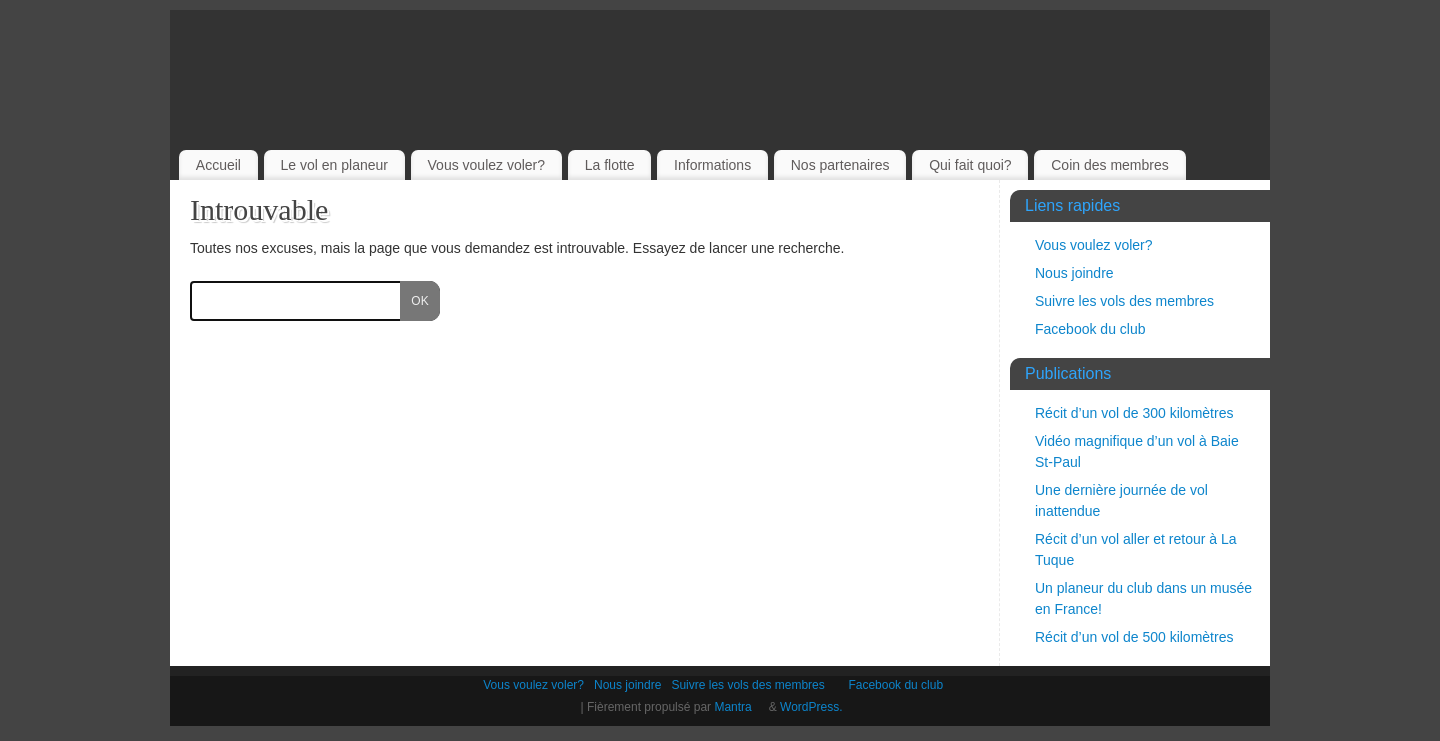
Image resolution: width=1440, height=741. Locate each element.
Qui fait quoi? (970, 165)
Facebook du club (1097, 329)
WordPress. (819, 707)
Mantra (739, 707)
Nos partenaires (840, 165)
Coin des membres (1110, 165)
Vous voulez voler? (487, 165)
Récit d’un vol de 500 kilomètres (1134, 637)
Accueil (218, 165)
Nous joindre (1074, 273)
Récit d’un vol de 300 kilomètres (1134, 413)
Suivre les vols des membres (1131, 301)
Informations (712, 165)
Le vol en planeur (334, 165)
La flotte (610, 165)
